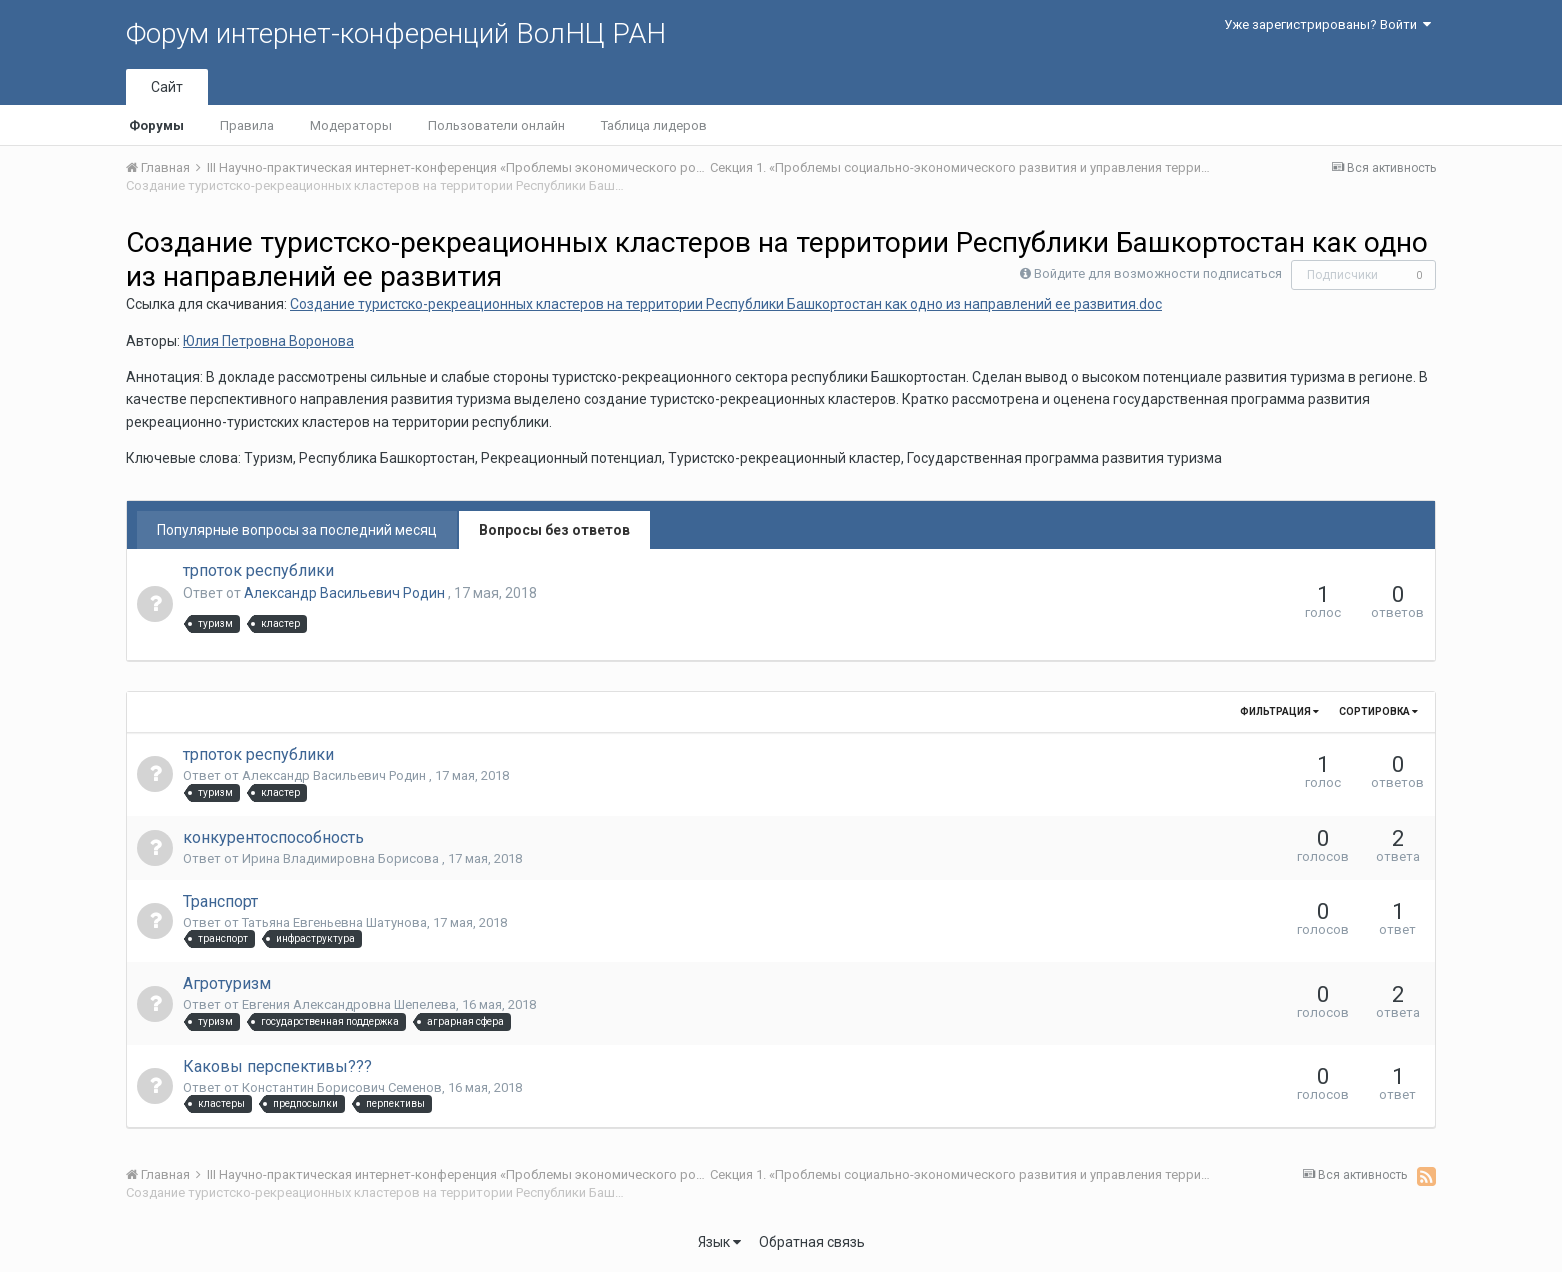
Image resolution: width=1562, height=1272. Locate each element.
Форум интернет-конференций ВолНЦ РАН (396, 33)
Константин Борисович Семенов (342, 1087)
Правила (247, 125)
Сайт (167, 87)
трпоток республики (258, 570)
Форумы (156, 125)
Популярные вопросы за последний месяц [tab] (297, 530)
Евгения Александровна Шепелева (349, 1004)
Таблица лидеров (654, 125)
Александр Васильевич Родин (346, 593)
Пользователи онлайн (496, 125)
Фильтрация (1279, 711)
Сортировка (1378, 711)
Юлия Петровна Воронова (268, 341)
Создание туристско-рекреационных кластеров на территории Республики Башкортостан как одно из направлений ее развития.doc (726, 304)
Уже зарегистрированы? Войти (1327, 24)
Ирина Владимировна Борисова (342, 858)
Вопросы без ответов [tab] (554, 530)
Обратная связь (812, 1242)
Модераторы (351, 125)
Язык (719, 1242)
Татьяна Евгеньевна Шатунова (334, 922)
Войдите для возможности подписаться (1158, 273)
